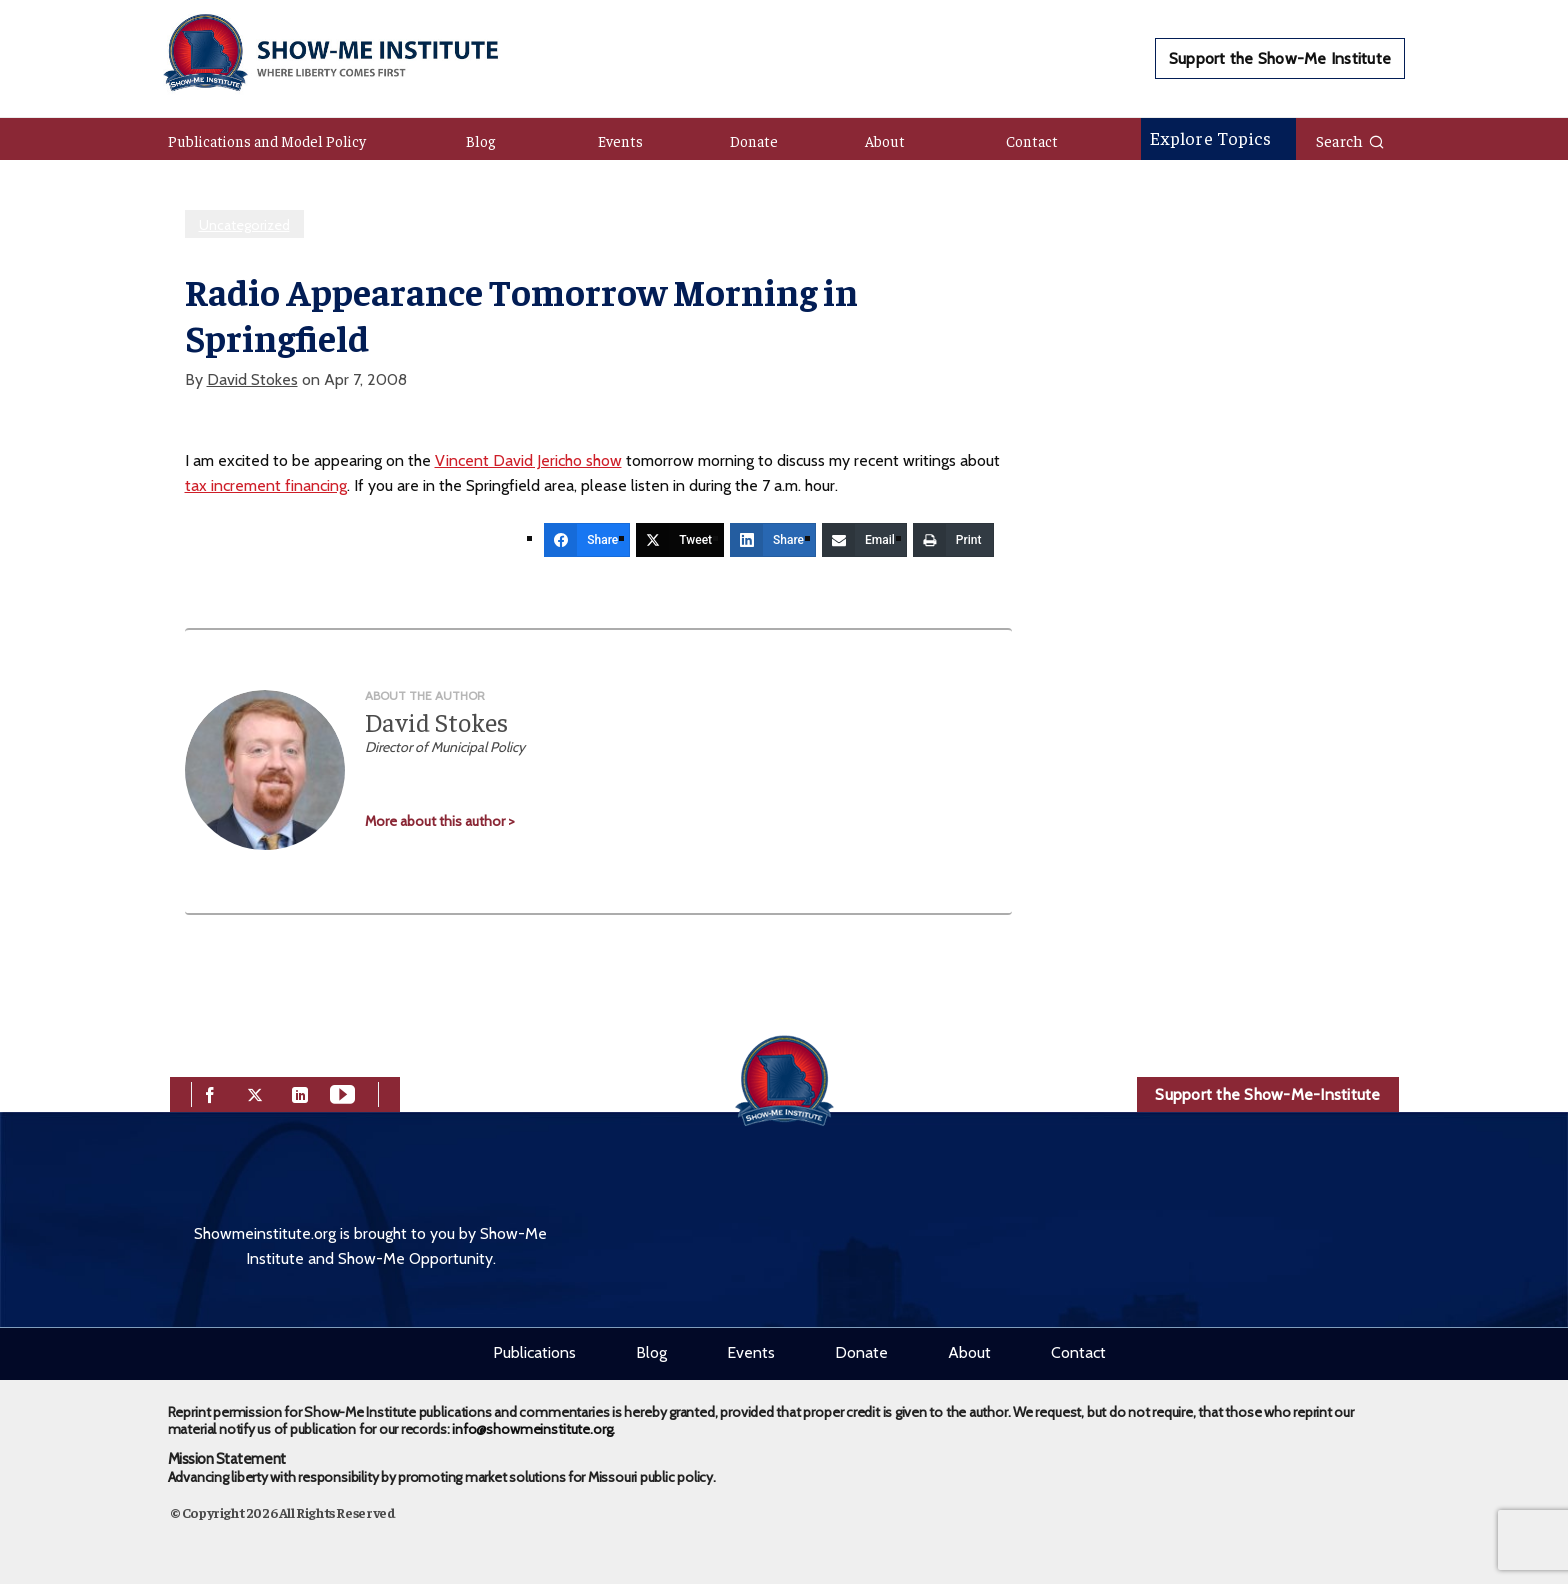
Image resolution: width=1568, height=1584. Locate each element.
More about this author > (440, 821)
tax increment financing (266, 485)
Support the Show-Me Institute (1280, 58)
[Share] (587, 540)
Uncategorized (244, 225)
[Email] (864, 540)
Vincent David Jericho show (528, 460)
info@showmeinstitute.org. (533, 1429)
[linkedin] (300, 1092)
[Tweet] (680, 540)
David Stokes (252, 379)
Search (1350, 140)
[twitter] (255, 1092)
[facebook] (210, 1092)
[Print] (953, 540)
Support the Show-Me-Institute (1267, 1094)
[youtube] (342, 1092)
